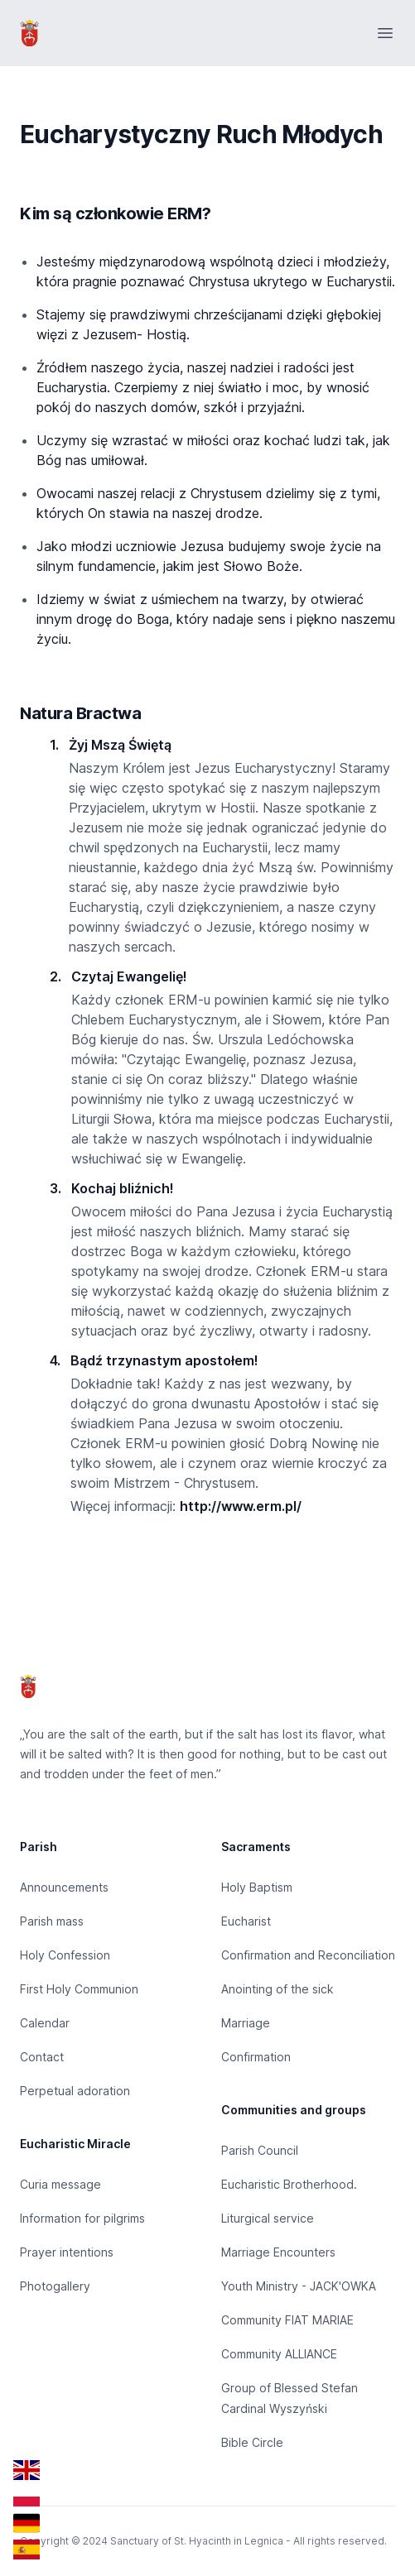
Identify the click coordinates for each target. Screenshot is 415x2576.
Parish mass (52, 1921)
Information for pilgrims (82, 2218)
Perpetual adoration (75, 2091)
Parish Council (259, 2150)
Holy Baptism (256, 1887)
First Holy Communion (79, 1989)
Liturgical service (267, 2218)
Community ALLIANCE (279, 2354)
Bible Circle (252, 2442)
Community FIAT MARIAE (287, 2320)
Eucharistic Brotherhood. (289, 2184)
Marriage (245, 2023)
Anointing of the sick (277, 1989)
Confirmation (256, 2057)
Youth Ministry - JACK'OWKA (298, 2286)
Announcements (64, 1887)
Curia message (60, 2184)
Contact (42, 2057)
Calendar (45, 2023)
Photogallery (55, 2286)
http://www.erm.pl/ (241, 1506)
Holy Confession (65, 1955)
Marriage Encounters (278, 2252)
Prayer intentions (66, 2252)
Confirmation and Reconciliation (308, 1955)
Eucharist (246, 1921)
